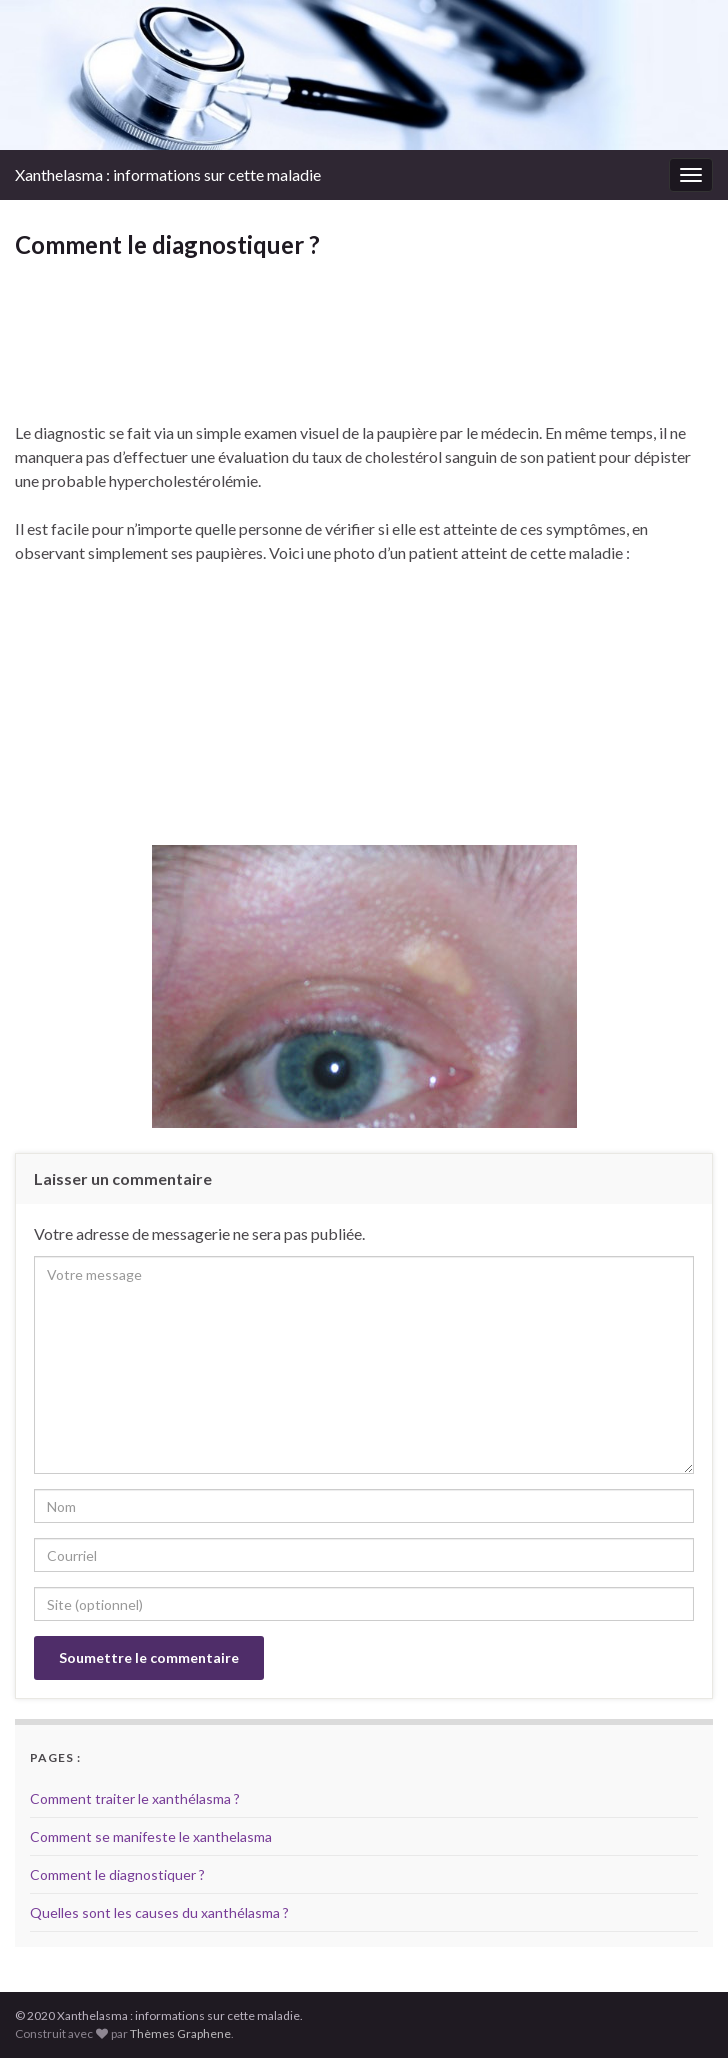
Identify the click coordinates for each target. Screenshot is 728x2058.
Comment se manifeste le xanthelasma (151, 1836)
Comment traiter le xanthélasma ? (135, 1798)
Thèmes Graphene (180, 2033)
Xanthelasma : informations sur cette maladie (168, 174)
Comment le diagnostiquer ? (117, 1874)
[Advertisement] (364, 361)
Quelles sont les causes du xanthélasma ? (159, 1912)
